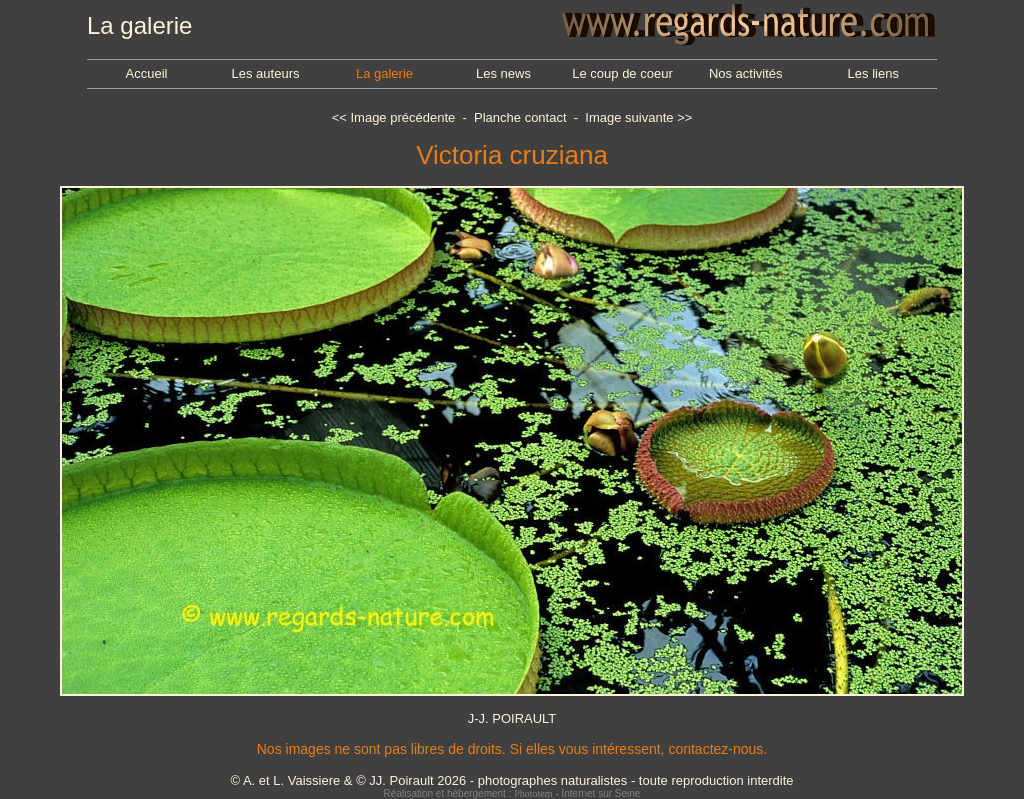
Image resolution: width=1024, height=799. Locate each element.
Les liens (873, 73)
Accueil (147, 73)
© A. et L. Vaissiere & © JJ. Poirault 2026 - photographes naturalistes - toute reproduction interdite (511, 780)
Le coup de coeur (622, 73)
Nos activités (746, 73)
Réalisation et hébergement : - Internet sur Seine (512, 793)
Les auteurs (266, 73)
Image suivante (629, 117)
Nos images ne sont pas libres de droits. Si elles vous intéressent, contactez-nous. (512, 749)
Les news (503, 73)
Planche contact (520, 117)
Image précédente (402, 117)
